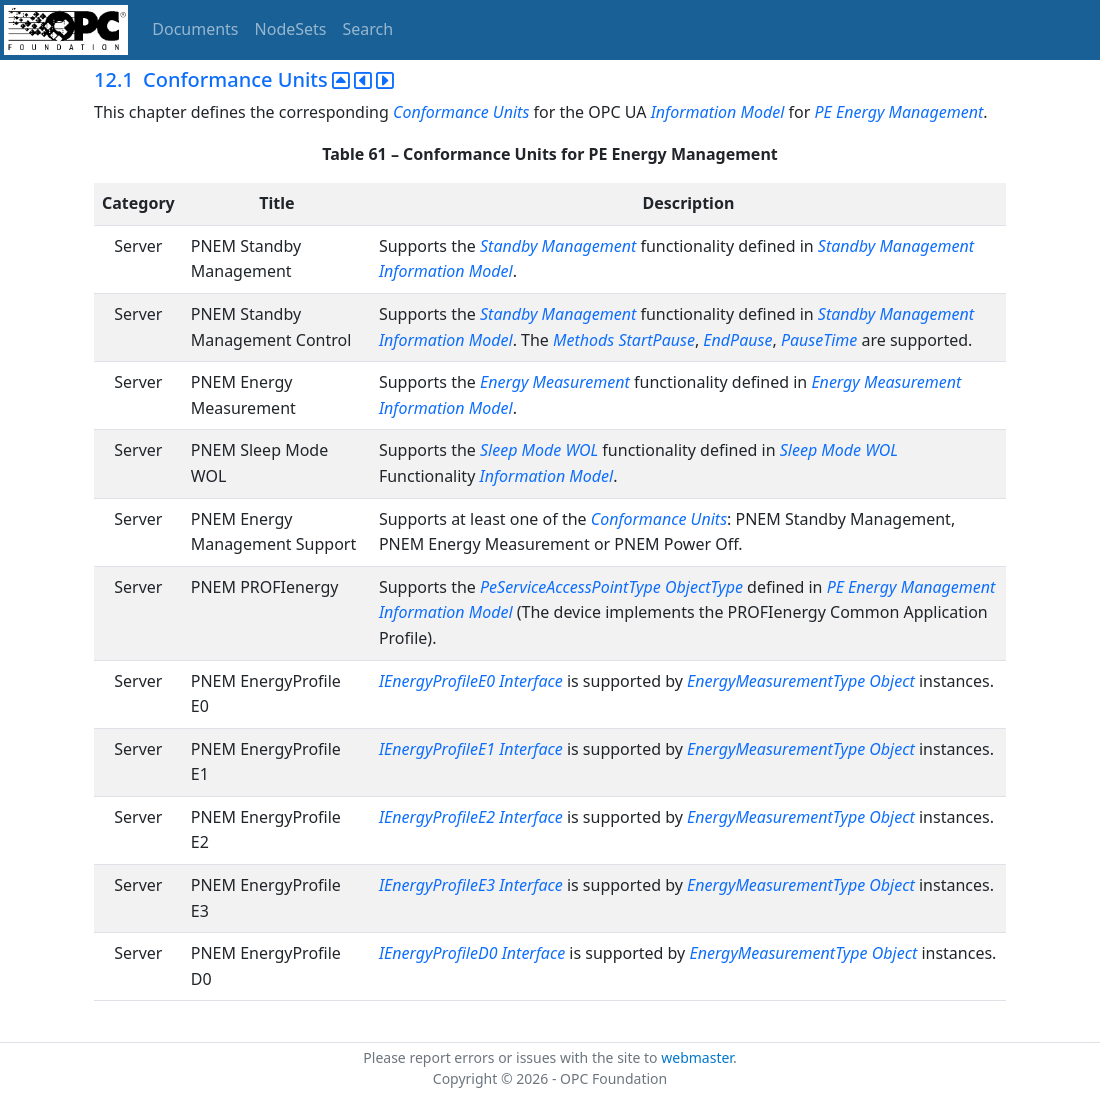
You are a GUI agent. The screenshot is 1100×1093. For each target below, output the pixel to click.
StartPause (656, 340)
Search (368, 29)
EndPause (737, 340)
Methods (585, 340)
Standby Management (558, 246)
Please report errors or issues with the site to (512, 1057)
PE (835, 587)
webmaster (697, 1057)
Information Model (718, 112)
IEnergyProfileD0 (438, 953)
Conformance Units (461, 112)
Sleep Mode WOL (539, 450)
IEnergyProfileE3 (437, 885)
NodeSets (291, 29)
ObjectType (704, 587)
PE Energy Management (899, 112)
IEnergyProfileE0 (437, 681)
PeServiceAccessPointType (570, 587)
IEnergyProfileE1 (437, 749)
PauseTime (819, 340)
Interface (531, 681)
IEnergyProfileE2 (437, 817)
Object (891, 681)
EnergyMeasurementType (776, 681)
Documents (195, 29)
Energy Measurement (555, 382)
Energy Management (921, 587)
